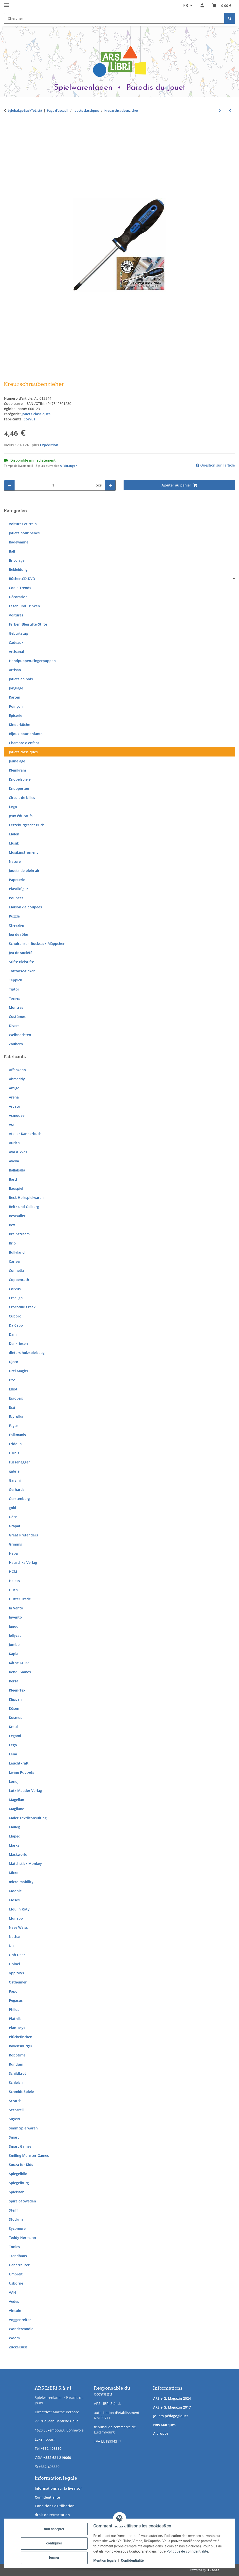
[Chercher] (229, 18)
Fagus (13, 1425)
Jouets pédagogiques (170, 2416)
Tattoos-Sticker (22, 971)
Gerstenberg (19, 1498)
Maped (14, 1836)
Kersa (13, 1681)
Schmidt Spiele (21, 2091)
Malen (14, 834)
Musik (14, 843)
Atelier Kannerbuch (25, 1133)
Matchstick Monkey (25, 1863)
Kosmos (15, 1717)
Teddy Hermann (22, 2237)
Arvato (14, 1106)
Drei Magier (18, 1371)
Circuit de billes (22, 797)
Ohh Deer (17, 1954)
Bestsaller (17, 1215)
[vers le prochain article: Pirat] (220, 110)
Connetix (16, 1270)
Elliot (13, 1389)
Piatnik (15, 2018)
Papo (13, 1991)
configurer (54, 2543)
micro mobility (21, 1881)
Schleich (16, 2082)
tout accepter (54, 2529)
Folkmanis (17, 1434)
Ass (12, 1124)
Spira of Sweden (22, 2201)
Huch (13, 1589)
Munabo (16, 1918)
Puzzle (14, 916)
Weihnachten (20, 1034)
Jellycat (15, 1635)
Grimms (15, 1544)
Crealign (16, 1298)
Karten (14, 697)
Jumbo (14, 1644)
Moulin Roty (19, 1909)
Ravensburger (20, 2046)
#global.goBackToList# (24, 110)
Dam (13, 1334)
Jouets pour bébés (24, 533)
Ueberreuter (19, 2265)
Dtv (12, 1380)
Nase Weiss (18, 1927)
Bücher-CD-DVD (22, 578)
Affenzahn (17, 1069)
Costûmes (17, 1016)
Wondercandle (21, 2328)
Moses (14, 1900)
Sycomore (17, 2228)
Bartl (13, 1179)
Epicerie (15, 715)
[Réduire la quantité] (9, 485)
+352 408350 (51, 2448)
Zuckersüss (18, 2347)
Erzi (12, 1407)
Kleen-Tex (17, 1690)
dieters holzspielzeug (27, 1352)
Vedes (14, 2301)
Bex (12, 1225)
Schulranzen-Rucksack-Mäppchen (37, 943)
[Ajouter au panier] (8, 126)
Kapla (13, 1653)
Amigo (14, 1088)
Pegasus (16, 2000)
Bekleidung (18, 569)
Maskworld (18, 1854)
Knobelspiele (20, 779)
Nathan (15, 1936)
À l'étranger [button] (68, 466)
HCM (13, 1571)
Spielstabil (17, 2192)
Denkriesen (18, 1343)
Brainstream (19, 1234)
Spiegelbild (18, 2173)
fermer (54, 2557)
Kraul (13, 1726)
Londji (14, 1781)
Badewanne (18, 542)
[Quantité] (53, 485)
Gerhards (16, 1489)
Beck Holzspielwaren (26, 1197)
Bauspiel (16, 1188)
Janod (13, 1626)
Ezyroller (16, 1416)
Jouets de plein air (24, 870)
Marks (14, 1845)
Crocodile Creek (22, 1307)
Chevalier (17, 925)
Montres (16, 1007)
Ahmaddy (17, 1079)
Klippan (15, 1699)
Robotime (17, 2055)
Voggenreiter (20, 2319)
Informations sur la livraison (59, 2488)
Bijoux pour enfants (25, 733)
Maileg (14, 1827)
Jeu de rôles (19, 934)
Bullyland (17, 1252)
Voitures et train (23, 524)
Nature (15, 861)
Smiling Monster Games (29, 2155)
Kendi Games (20, 1672)
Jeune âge (17, 761)
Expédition (49, 445)
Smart (14, 2137)
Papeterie (17, 879)
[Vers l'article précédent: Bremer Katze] (230, 110)
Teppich (15, 980)
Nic (11, 1945)
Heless (14, 1580)
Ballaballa (17, 1170)
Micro (13, 1872)
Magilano (16, 1808)
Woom (14, 2338)
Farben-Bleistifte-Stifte (28, 624)
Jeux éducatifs (21, 815)
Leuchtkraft (19, 1763)
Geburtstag (18, 633)
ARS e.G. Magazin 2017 (172, 2407)
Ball (12, 551)
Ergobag (16, 1398)
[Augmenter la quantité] (110, 485)
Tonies (14, 998)
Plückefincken (20, 2037)
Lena (13, 1754)
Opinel (14, 1964)
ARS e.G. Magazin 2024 (172, 2398)
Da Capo (16, 1325)
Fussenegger (19, 1462)
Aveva (14, 1161)
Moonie (15, 1891)
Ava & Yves (18, 1152)
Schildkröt (17, 2073)
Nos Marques (164, 2424)
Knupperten (19, 788)
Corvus (15, 1288)
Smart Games (20, 2146)
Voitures (16, 615)
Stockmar (17, 2219)
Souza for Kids (21, 2164)
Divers (14, 1025)
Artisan (15, 669)
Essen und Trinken (24, 606)
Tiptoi (14, 989)
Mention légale (104, 2560)
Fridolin (15, 1443)
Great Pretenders (23, 1535)
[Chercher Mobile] (114, 18)
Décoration (18, 596)
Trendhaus (18, 2255)
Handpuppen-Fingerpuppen (32, 660)
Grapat (14, 1526)
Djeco (13, 1361)
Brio (12, 1243)
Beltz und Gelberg (24, 1206)
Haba (13, 1553)
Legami (15, 1735)
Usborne (16, 2283)
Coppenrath (19, 1279)
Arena (14, 1097)
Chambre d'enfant (24, 742)
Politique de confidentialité (187, 2551)
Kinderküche (19, 724)
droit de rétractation (52, 2514)
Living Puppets (21, 1772)
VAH (12, 2292)
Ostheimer (18, 1982)
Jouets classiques (36, 414)
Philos (14, 2009)
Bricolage (16, 560)
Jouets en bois (21, 679)
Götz (13, 1516)
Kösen (14, 1708)
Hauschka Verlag (23, 1562)
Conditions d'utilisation (54, 2506)
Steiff (13, 2210)
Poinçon (16, 706)
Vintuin (15, 2310)
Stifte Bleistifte (21, 961)
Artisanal (16, 651)
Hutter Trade (20, 1599)
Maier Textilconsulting (28, 1818)
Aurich (14, 1142)
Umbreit (16, 2274)
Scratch (15, 2100)
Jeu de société (20, 952)
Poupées (16, 898)
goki (12, 1507)
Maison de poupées (25, 907)
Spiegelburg (19, 2182)
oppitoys (16, 1973)
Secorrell (16, 2110)
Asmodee (16, 1115)
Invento (15, 1617)
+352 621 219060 (57, 2457)
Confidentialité (47, 2497)
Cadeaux (16, 642)
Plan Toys (17, 2027)
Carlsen (15, 1261)
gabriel (14, 1471)
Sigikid (14, 2119)
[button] (202, 5)
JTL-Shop (213, 2570)
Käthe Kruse (19, 1662)
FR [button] (185, 5)
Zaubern (16, 1044)
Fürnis (14, 1453)
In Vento (16, 1608)
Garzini (15, 1480)
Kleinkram (17, 770)
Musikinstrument (23, 852)
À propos (160, 2433)
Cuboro (15, 1316)
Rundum (16, 2064)
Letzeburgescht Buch (26, 825)
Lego (13, 806)
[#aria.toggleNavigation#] (6, 3)
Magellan (16, 1799)
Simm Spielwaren (23, 2128)
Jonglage (16, 688)
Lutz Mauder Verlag (25, 1790)
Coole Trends (20, 587)
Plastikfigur (18, 888)
